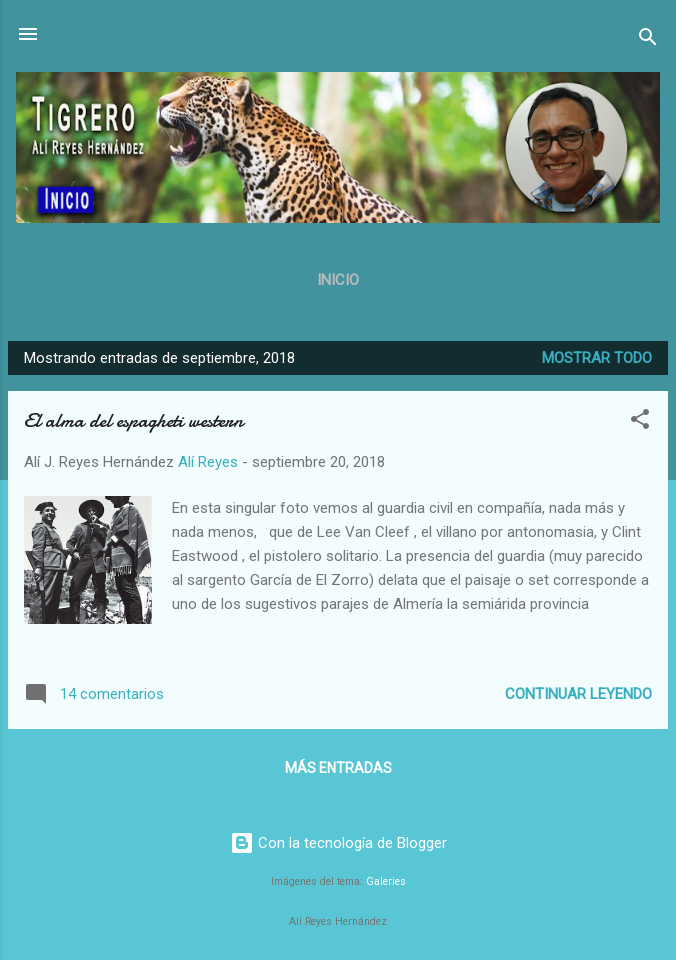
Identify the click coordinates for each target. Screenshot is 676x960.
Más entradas (338, 768)
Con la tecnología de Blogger (338, 843)
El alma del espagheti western (133, 420)
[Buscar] (648, 40)
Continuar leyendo (578, 694)
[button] (640, 422)
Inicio (338, 280)
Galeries (386, 881)
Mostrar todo (597, 358)
